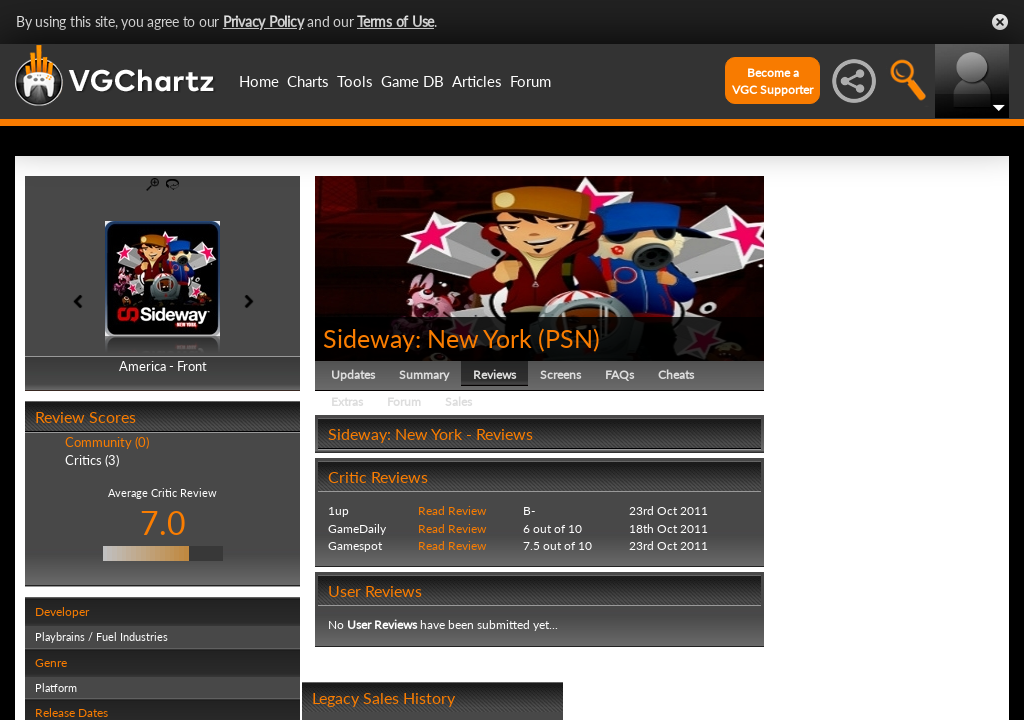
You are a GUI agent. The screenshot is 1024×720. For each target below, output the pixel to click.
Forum (530, 81)
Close (1000, 22)
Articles (477, 81)
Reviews (494, 374)
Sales (458, 401)
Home (259, 81)
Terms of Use (395, 21)
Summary (424, 374)
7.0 (163, 522)
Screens (560, 374)
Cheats (676, 374)
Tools (355, 81)
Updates (353, 374)
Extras (347, 401)
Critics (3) (92, 460)
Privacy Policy (263, 21)
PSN (569, 338)
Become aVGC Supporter (772, 81)
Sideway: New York (427, 338)
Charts (308, 81)
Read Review (452, 510)
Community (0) (107, 442)
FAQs (619, 374)
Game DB (412, 81)
